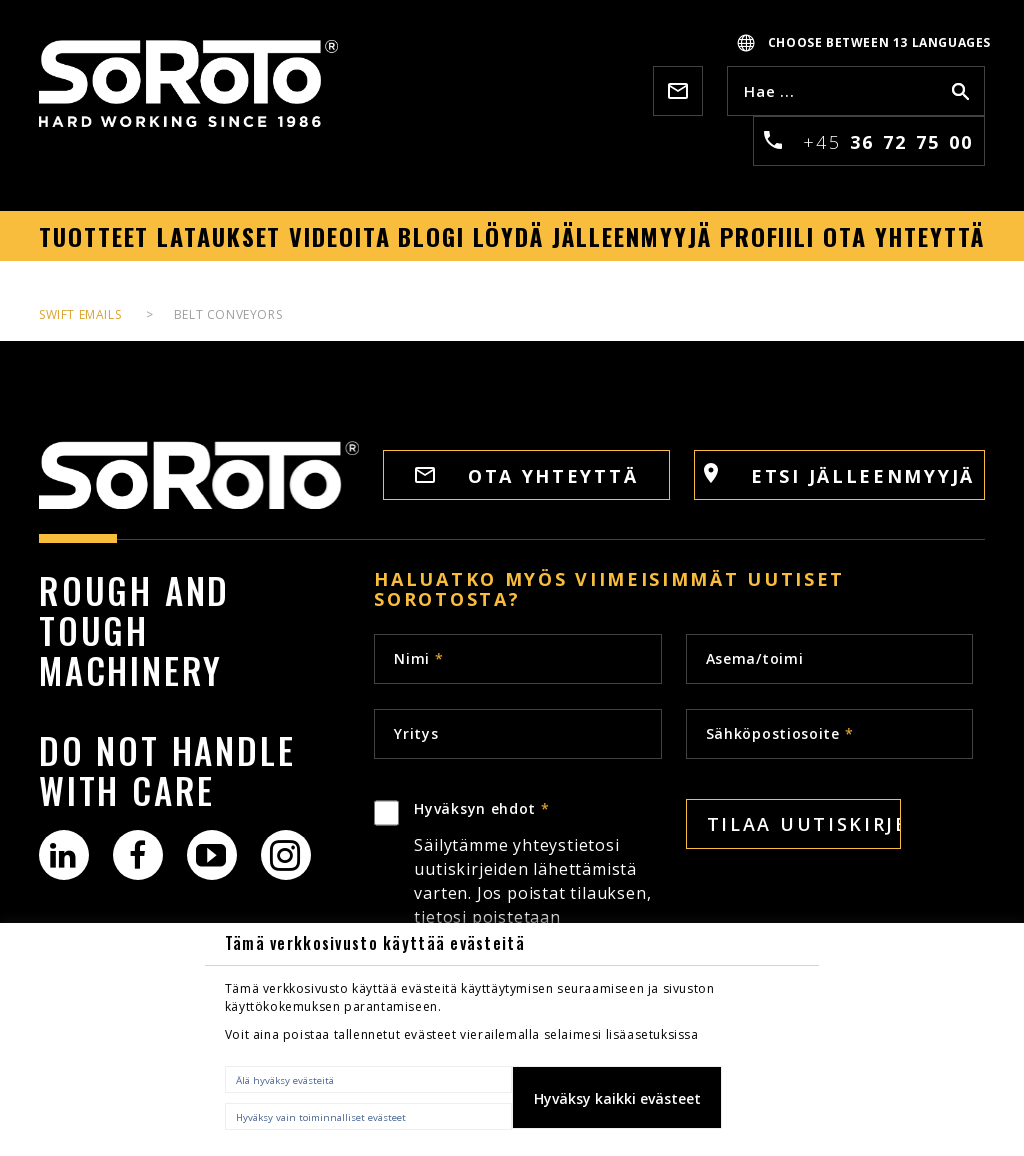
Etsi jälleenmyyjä (839, 475)
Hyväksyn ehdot (537, 912)
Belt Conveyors (228, 314)
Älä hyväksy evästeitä (285, 1080)
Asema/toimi (755, 658)
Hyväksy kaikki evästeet (617, 1098)
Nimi (418, 658)
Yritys (416, 733)
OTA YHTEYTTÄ (526, 476)
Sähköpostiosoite (780, 733)
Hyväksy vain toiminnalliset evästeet (321, 1117)
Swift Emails (80, 314)
